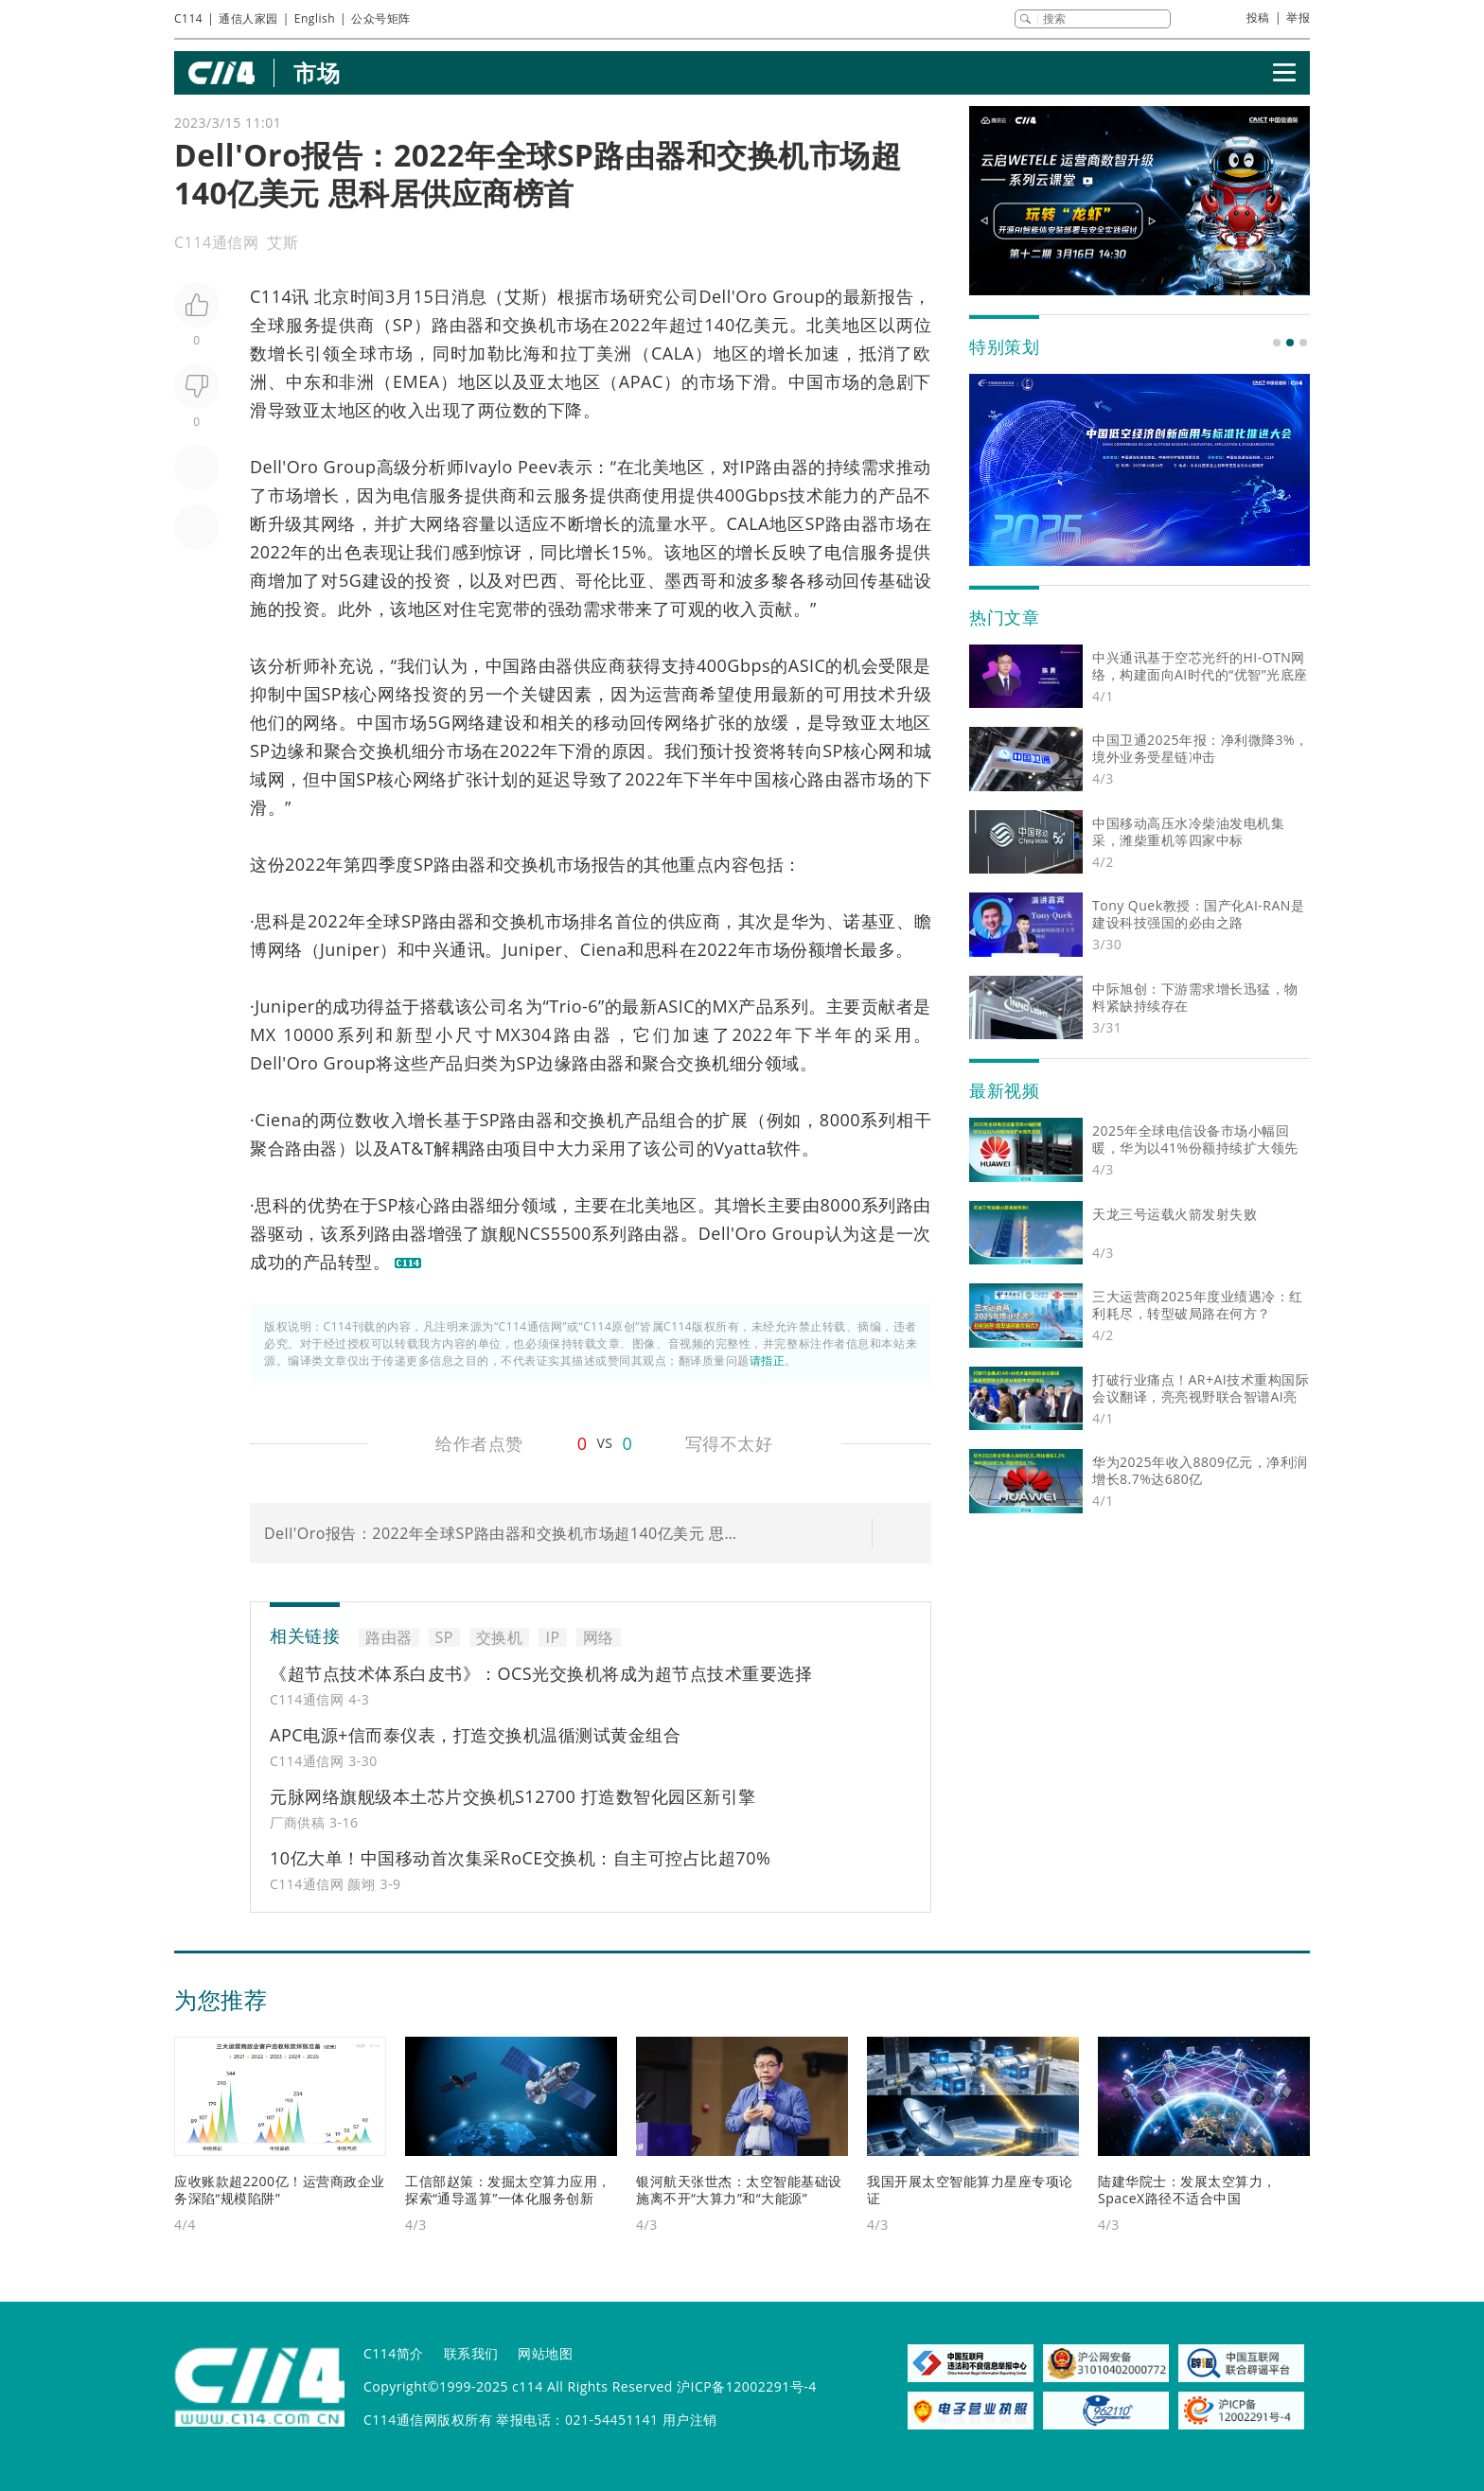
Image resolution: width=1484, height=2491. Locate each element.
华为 (808, 921)
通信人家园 (248, 18)
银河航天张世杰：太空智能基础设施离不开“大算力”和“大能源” (739, 2189)
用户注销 (689, 2420)
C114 (188, 18)
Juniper (350, 949)
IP (748, 466)
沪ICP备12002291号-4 (747, 2386)
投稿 (1258, 17)
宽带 (512, 608)
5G (350, 580)
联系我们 (471, 2353)
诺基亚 (869, 921)
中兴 (432, 949)
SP (403, 324)
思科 (272, 921)
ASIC (807, 665)
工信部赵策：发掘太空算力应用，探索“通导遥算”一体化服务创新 (508, 2189)
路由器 (459, 324)
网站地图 (545, 2353)
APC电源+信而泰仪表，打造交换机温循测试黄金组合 (475, 1734)
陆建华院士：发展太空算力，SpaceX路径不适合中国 (1187, 2189)
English (314, 18)
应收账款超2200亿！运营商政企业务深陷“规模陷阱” (279, 2189)
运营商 (672, 693)
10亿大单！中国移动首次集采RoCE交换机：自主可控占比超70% (520, 1857)
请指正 (768, 1360)
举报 (1298, 17)
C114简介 (393, 2353)
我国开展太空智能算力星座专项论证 (970, 2189)
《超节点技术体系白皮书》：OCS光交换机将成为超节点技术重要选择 (541, 1673)
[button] (1277, 342)
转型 (355, 1261)
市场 (316, 72)
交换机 (529, 324)
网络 (338, 523)
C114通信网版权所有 (427, 2420)
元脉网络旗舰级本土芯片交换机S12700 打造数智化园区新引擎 (513, 1796)
